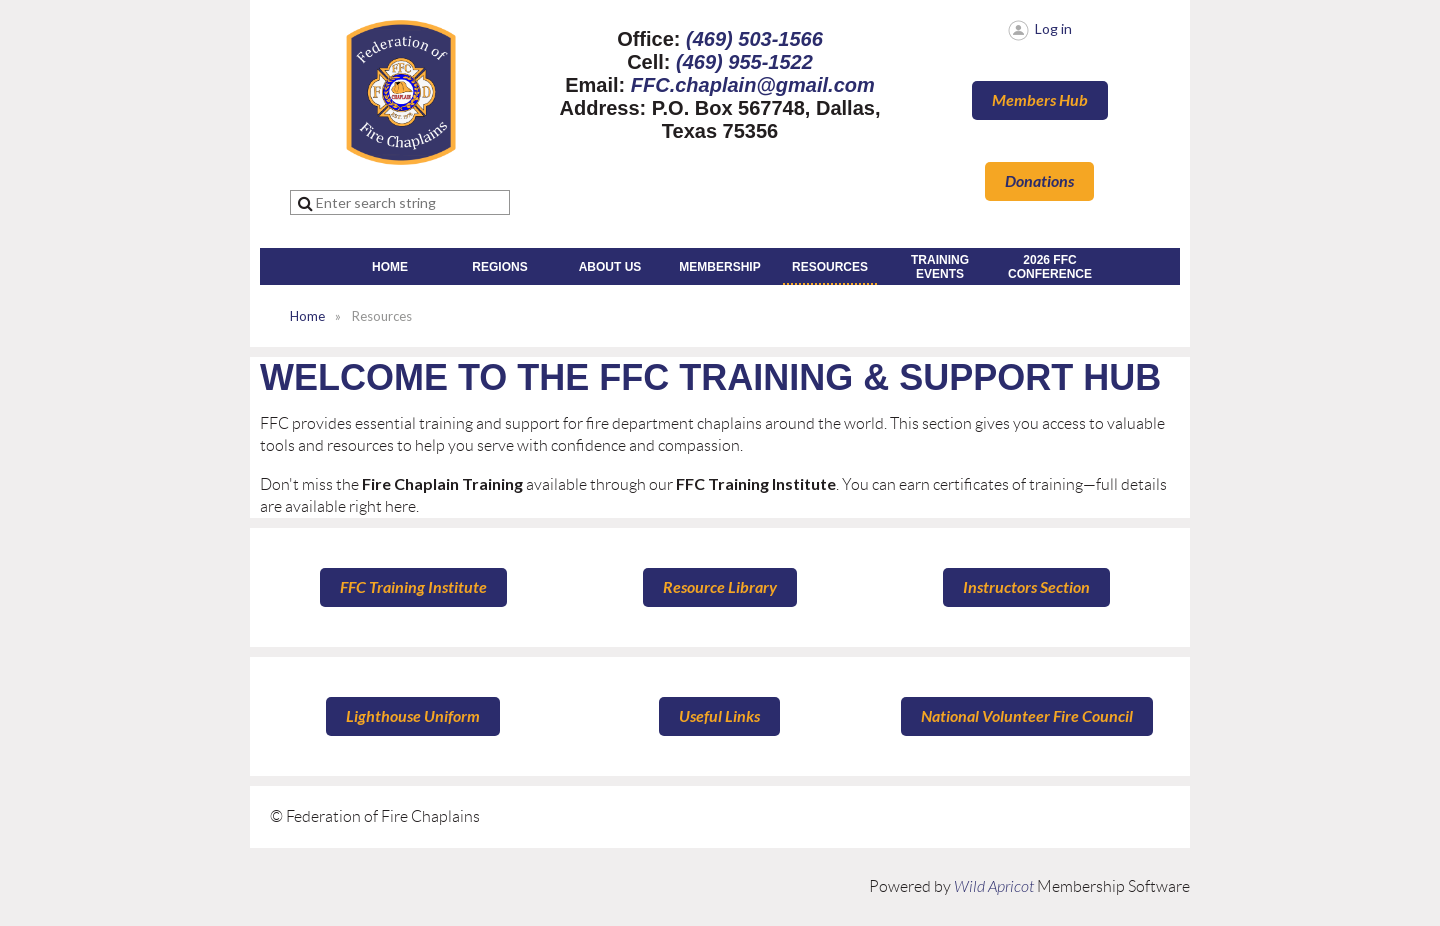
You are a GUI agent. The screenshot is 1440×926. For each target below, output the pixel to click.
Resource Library (720, 587)
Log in (1053, 28)
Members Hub (1040, 100)
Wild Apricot (994, 887)
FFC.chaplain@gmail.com (753, 85)
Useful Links (719, 716)
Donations (1039, 181)
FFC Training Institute (413, 587)
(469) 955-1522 (744, 62)
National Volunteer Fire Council (1027, 716)
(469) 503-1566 (754, 39)
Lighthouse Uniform (413, 716)
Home (307, 316)
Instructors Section (1026, 587)
